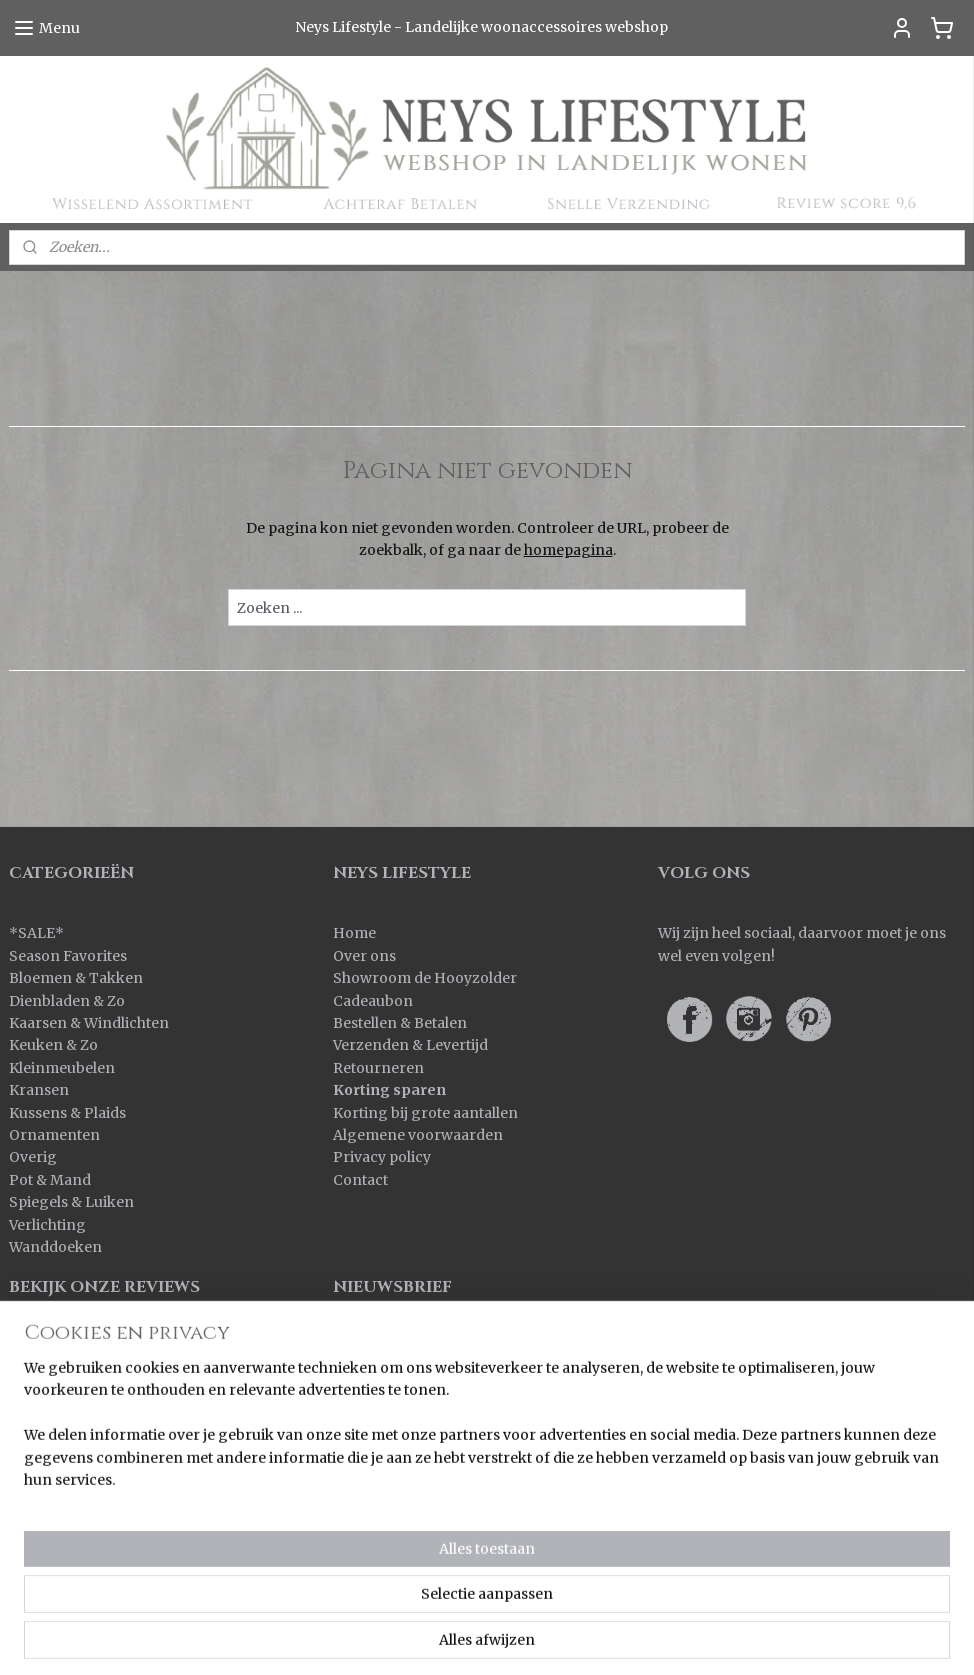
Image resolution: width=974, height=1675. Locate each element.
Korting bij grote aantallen (425, 1113)
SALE (36, 933)
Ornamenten (54, 1135)
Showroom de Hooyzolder (425, 978)
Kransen (39, 1090)
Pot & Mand (50, 1180)
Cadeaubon (373, 1001)
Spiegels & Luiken (71, 1202)
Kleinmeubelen (62, 1068)
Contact (360, 1180)
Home (354, 933)
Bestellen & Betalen (400, 1023)
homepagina (568, 550)
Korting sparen (389, 1090)
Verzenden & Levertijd (410, 1045)
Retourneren (378, 1068)
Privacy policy (382, 1157)
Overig (33, 1157)
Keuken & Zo (53, 1045)
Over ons (364, 956)
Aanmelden (389, 1371)
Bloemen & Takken (77, 978)
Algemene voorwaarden (418, 1135)
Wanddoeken (55, 1247)
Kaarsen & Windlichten (89, 1023)
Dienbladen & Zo (67, 1001)
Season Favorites (68, 956)
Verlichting (47, 1225)
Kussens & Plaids (67, 1113)
